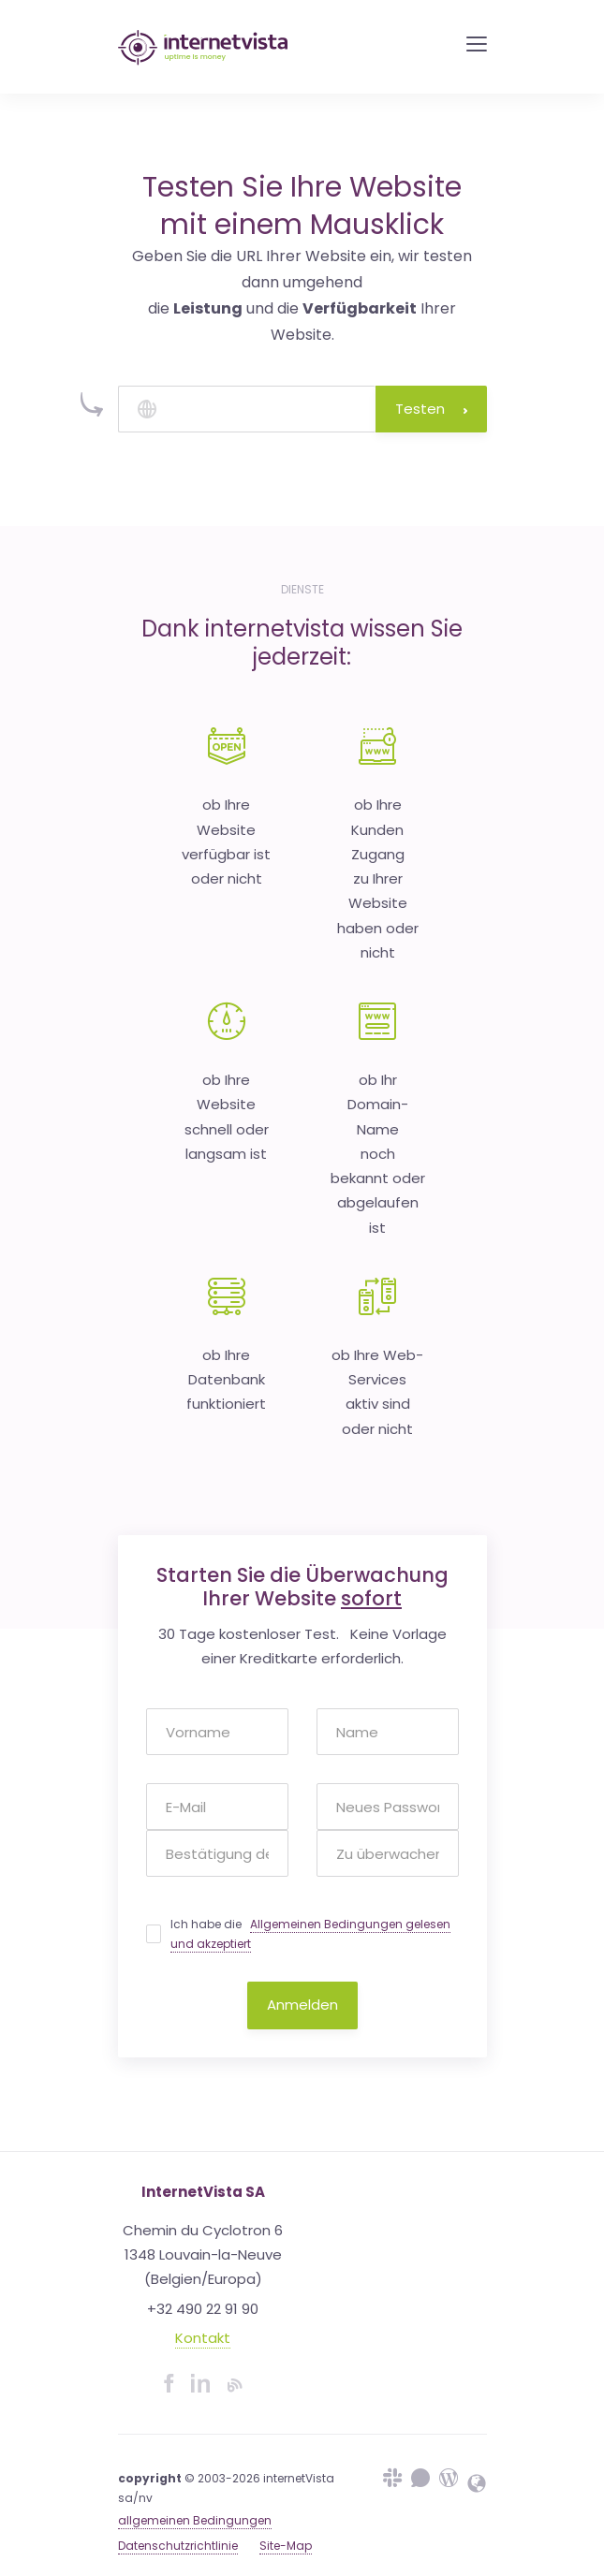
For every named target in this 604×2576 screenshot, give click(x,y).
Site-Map (285, 2546)
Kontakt (202, 2338)
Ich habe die (310, 1934)
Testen (431, 408)
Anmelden (302, 2004)
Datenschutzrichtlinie (178, 2546)
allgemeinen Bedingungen (195, 2520)
